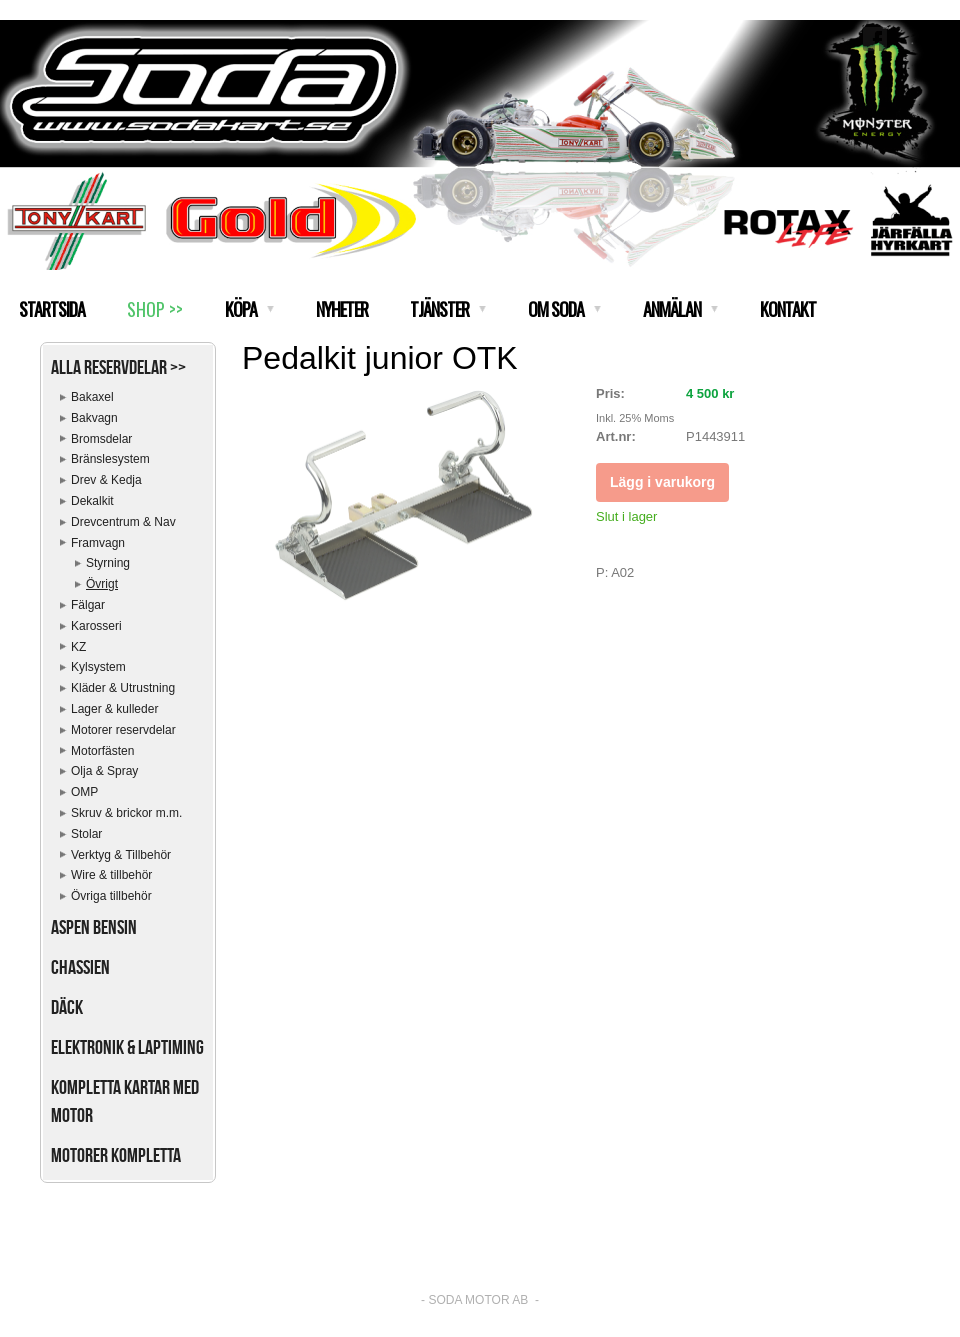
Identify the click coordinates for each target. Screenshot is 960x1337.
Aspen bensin (94, 927)
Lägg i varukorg (662, 482)
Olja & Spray (104, 771)
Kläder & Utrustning (123, 688)
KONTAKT (788, 309)
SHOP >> (155, 309)
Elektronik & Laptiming (127, 1047)
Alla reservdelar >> (118, 367)
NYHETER (342, 309)
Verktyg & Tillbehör (121, 855)
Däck (67, 1007)
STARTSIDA (52, 309)
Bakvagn (94, 418)
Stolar (86, 834)
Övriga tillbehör (111, 896)
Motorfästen (102, 751)
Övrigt (102, 584)
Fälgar (88, 605)
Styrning (108, 563)
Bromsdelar (101, 439)
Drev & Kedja (106, 480)
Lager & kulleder (114, 709)
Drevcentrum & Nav (123, 522)
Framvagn (98, 543)
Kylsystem (98, 667)
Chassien (80, 967)
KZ (78, 647)
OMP (84, 792)
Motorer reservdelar (123, 730)
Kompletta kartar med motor (125, 1101)
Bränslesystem (110, 459)
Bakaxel (92, 397)
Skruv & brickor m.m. (126, 813)
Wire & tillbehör (111, 875)
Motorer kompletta (116, 1155)
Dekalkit (92, 501)
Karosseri (96, 626)
